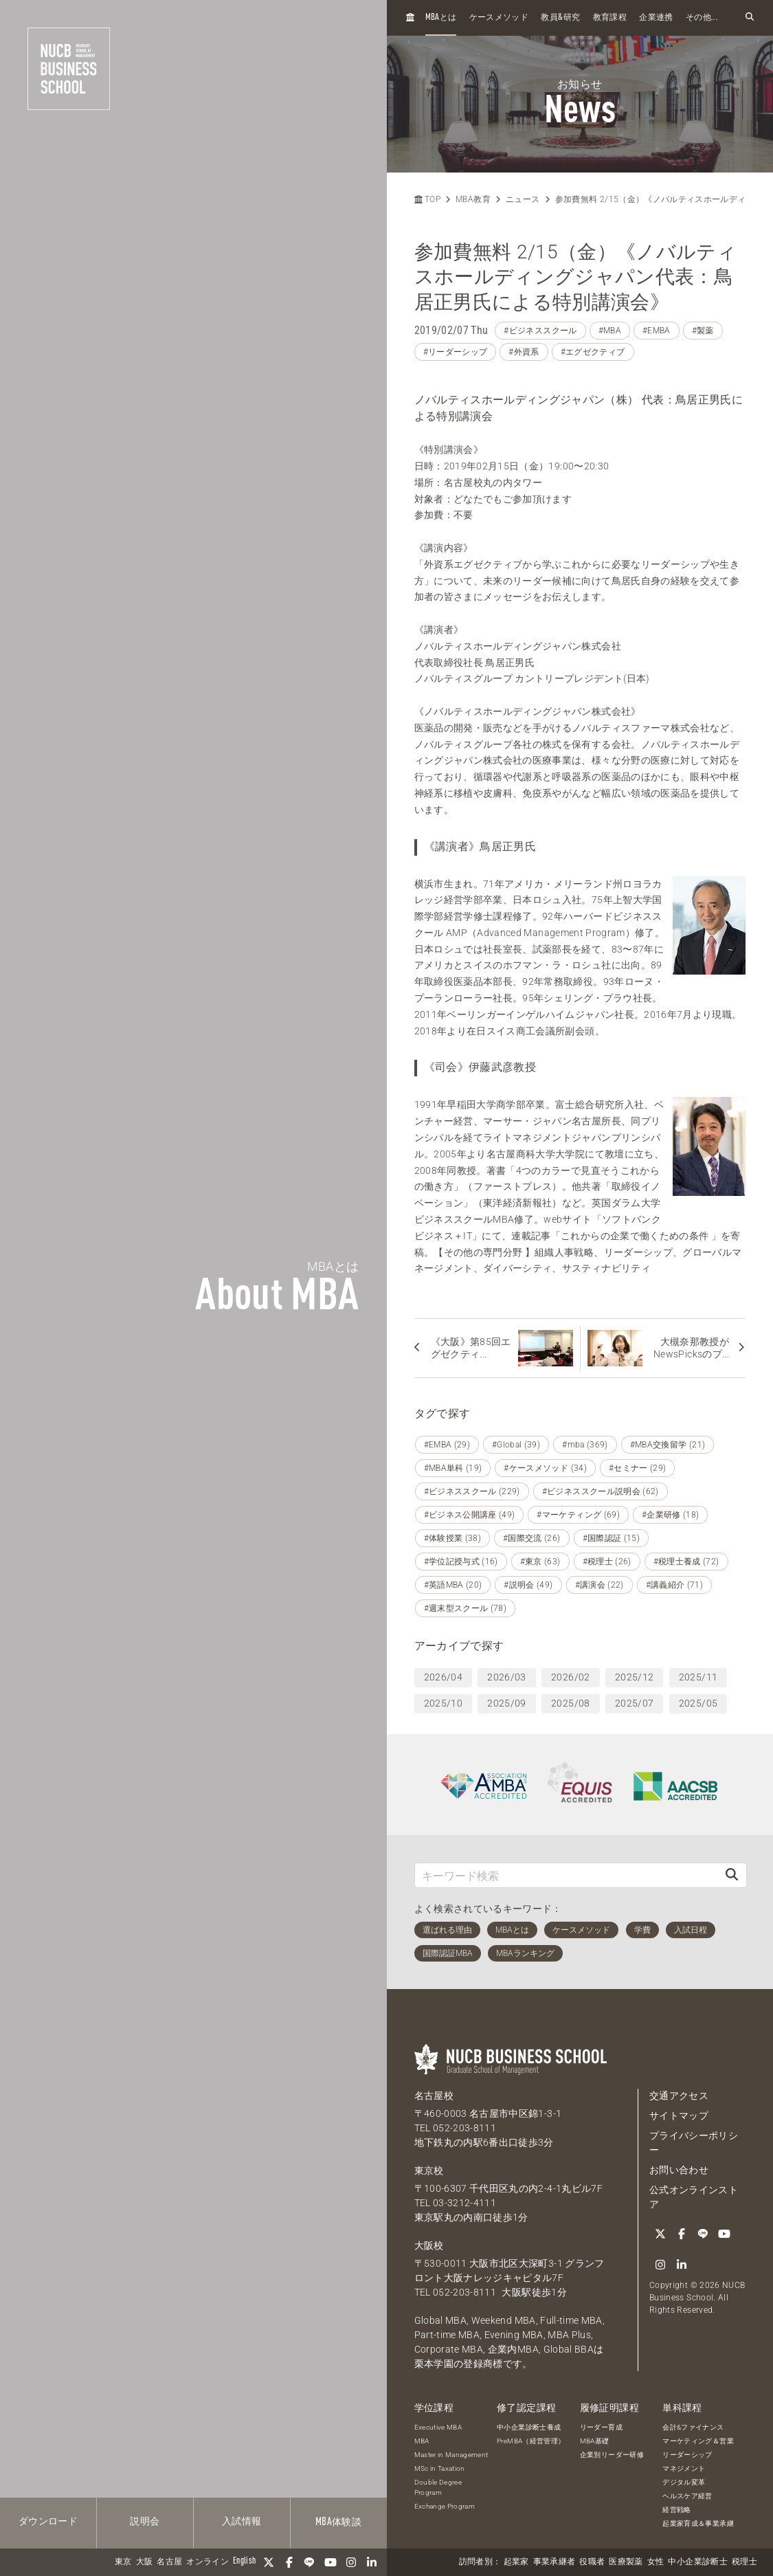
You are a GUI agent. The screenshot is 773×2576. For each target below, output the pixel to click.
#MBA (609, 330)
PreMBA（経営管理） (531, 2441)
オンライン (207, 2562)
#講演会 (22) (599, 1585)
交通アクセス (678, 2095)
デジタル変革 (683, 2482)
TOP (427, 199)
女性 (655, 2562)
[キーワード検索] (566, 1875)
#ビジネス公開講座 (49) (469, 1515)
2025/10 (443, 1703)
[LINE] (310, 2562)
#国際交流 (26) (532, 1538)
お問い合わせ (678, 2169)
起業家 (516, 2562)
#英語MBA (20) (453, 1585)
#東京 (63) (540, 1561)
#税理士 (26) (607, 1561)
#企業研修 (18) (670, 1515)
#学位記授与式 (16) (461, 1561)
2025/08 (570, 1703)
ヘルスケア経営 (687, 2496)
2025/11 (698, 1677)
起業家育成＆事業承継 (698, 2523)
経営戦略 (676, 2509)
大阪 (144, 2562)
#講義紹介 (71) (675, 1585)
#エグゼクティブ (593, 352)
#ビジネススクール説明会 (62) (600, 1491)
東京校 (429, 2170)
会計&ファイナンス (693, 2427)
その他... (702, 18)
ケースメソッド (498, 18)
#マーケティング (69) (578, 1515)
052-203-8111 (464, 2127)
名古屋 (169, 2562)
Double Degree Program (438, 2487)
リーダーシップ (687, 2454)
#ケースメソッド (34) (545, 1468)
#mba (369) (585, 1445)
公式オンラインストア (693, 2197)
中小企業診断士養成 (529, 2427)
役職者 (592, 2562)
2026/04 (443, 1677)
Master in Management (451, 2454)
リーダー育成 (601, 2427)
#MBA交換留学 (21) (668, 1445)
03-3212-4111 (464, 2202)
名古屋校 (433, 2095)
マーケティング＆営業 (698, 2441)
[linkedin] (371, 2562)
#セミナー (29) (637, 1468)
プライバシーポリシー (693, 2142)
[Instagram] (351, 2562)
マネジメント (683, 2468)
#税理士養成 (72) (686, 1561)
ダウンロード (48, 2522)
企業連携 (656, 18)
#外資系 (523, 352)
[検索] (731, 1875)
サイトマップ (678, 2115)
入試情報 (241, 2522)
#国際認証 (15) (611, 1538)
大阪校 (429, 2245)
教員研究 (560, 17)
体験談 (338, 2522)
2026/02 (570, 1677)
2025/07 (634, 1703)
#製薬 (703, 330)
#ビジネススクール (540, 330)
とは (441, 17)
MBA (421, 2441)
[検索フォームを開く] (749, 17)
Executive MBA (438, 2427)
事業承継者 (554, 2562)
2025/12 (634, 1677)
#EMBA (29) (447, 1445)
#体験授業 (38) (453, 1538)
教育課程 (610, 18)
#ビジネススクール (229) (472, 1491)
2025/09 (506, 1703)
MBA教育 (473, 199)
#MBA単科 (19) (453, 1468)
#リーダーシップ (455, 352)
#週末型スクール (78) (465, 1608)
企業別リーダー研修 (612, 2454)
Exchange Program (444, 2506)
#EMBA (656, 330)
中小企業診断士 (697, 2562)
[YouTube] (330, 2562)
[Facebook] (289, 2562)
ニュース (522, 199)
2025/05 (698, 1703)
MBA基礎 (594, 2441)
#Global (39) (516, 1445)
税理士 (744, 2562)
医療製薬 (625, 2562)
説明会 (144, 2522)
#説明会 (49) (528, 1585)
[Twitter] (268, 2562)
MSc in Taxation (439, 2468)
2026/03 (506, 1677)
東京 (123, 2562)
